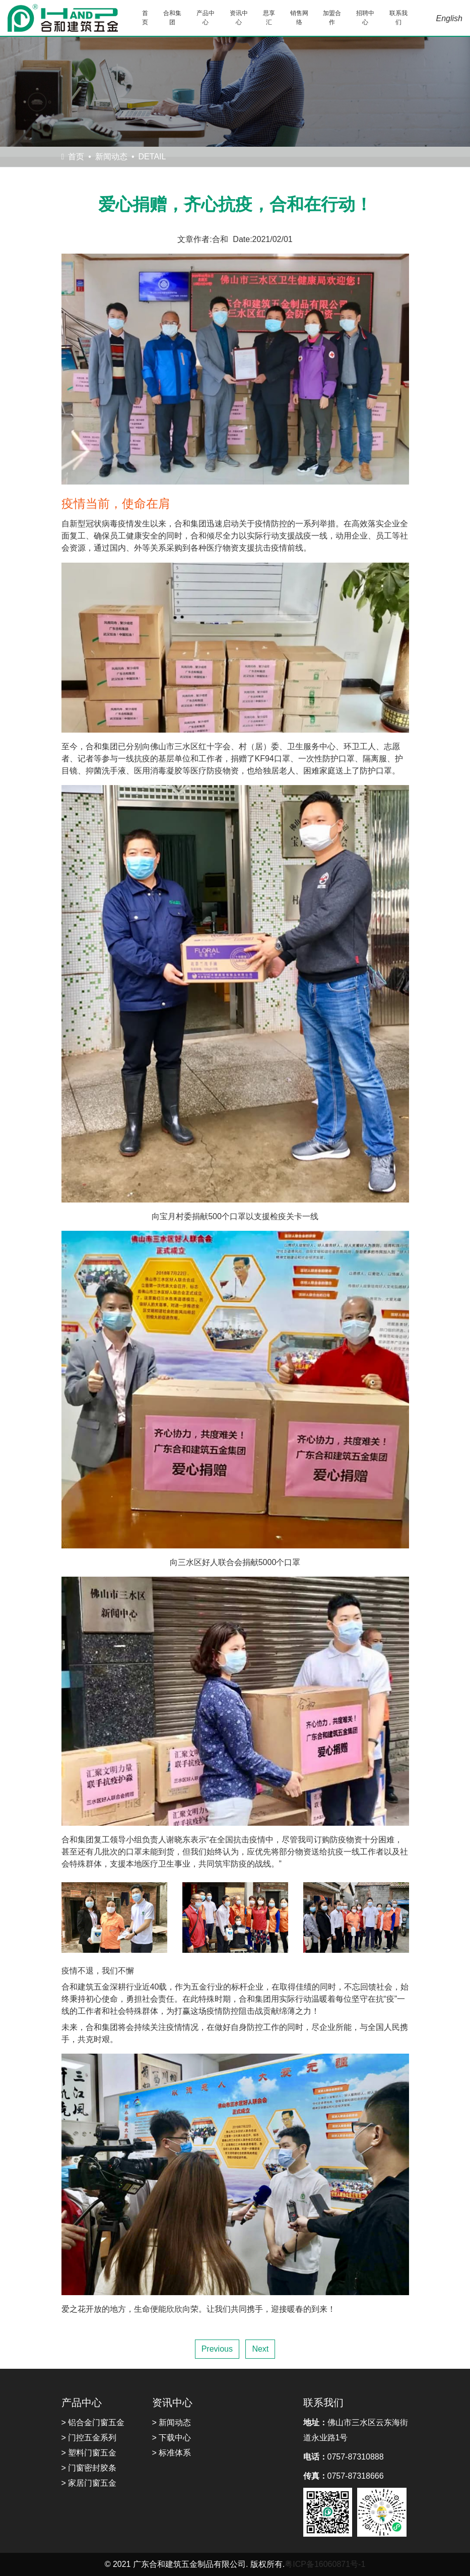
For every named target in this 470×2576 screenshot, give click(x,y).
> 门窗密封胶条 (89, 2468)
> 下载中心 (171, 2437)
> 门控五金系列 (89, 2437)
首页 (145, 18)
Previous (217, 2349)
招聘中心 (365, 18)
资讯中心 (239, 18)
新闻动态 (111, 156)
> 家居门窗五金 (89, 2483)
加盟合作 (332, 18)
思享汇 (269, 18)
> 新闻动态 (171, 2422)
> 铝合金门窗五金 (93, 2422)
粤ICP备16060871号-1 (325, 2564)
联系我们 (398, 18)
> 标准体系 (171, 2452)
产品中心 (205, 18)
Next (260, 2349)
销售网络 (299, 18)
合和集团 (172, 18)
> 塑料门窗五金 (89, 2452)
